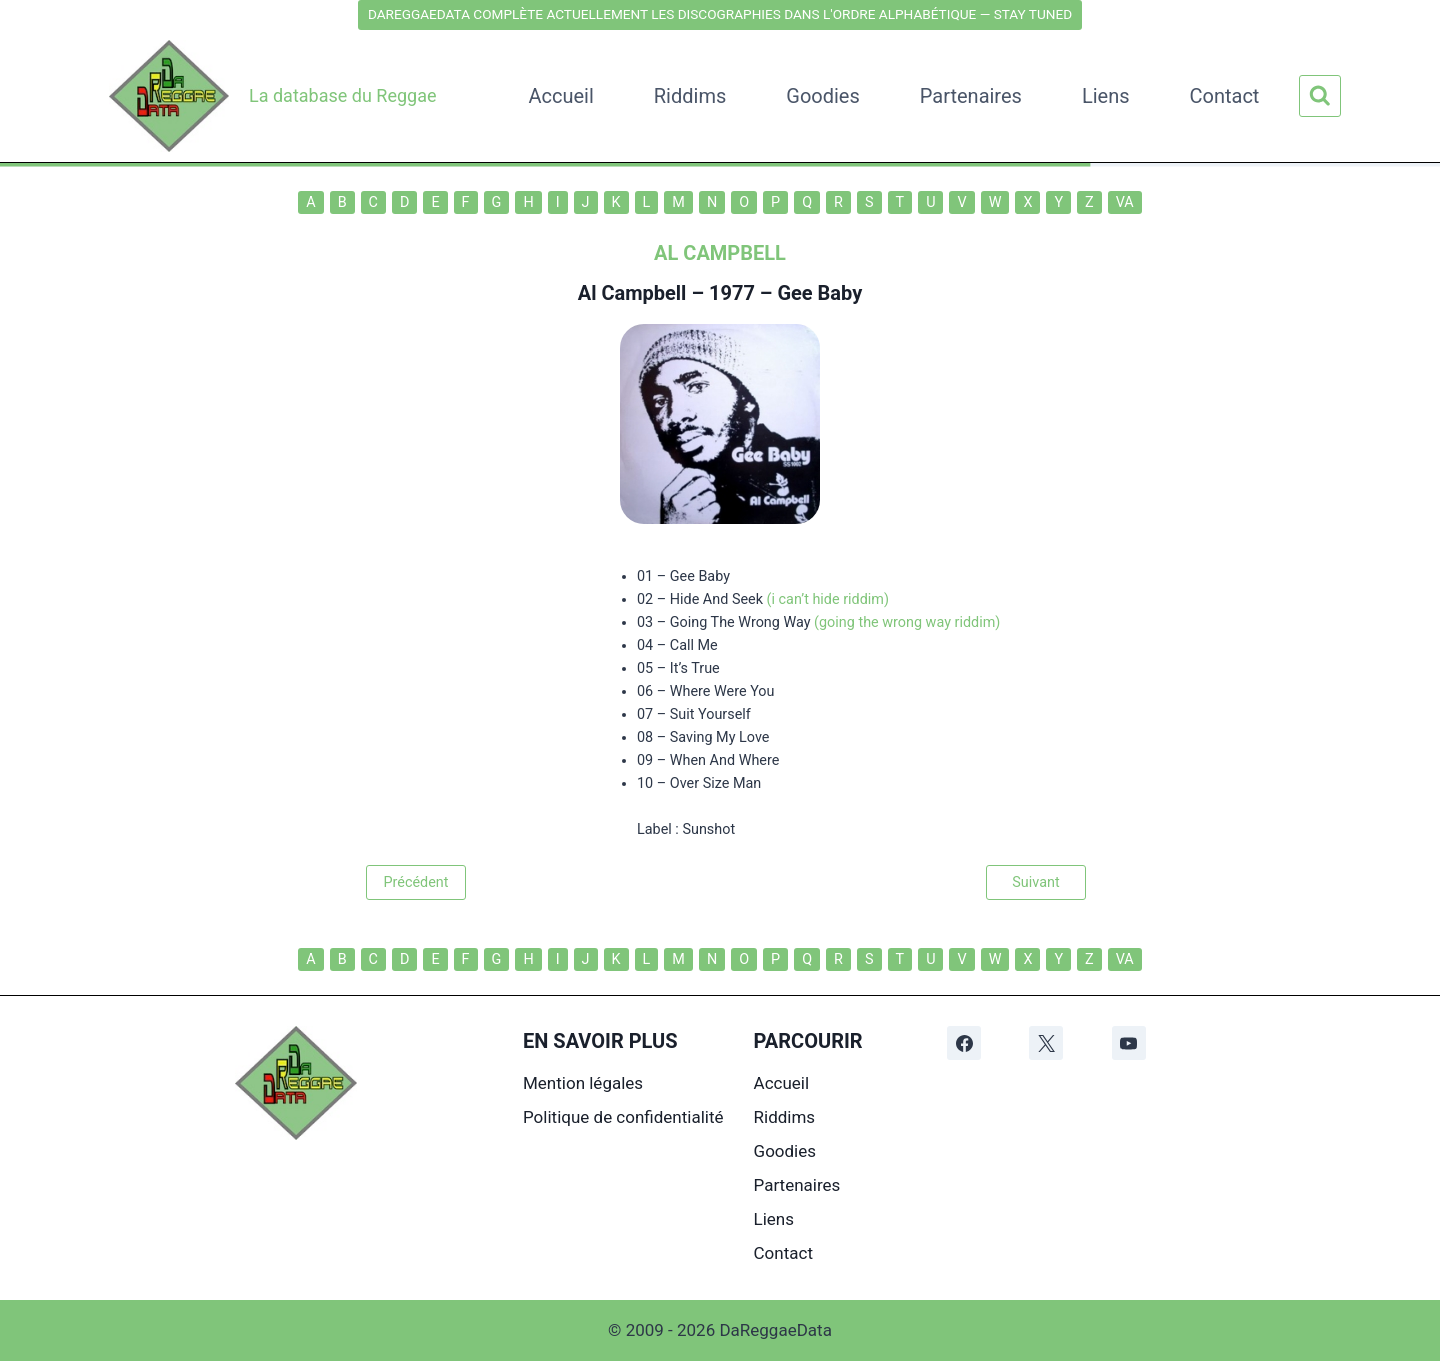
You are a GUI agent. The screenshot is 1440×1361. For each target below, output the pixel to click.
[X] (1046, 1043)
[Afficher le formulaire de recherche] (1320, 96)
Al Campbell (632, 293)
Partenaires (971, 96)
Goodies (823, 96)
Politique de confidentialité (623, 1117)
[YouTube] (1129, 1043)
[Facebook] (964, 1043)
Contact (1225, 96)
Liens (1106, 96)
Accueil (560, 96)
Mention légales (583, 1083)
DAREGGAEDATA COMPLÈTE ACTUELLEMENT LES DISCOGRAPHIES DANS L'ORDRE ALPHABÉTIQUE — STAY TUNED (720, 14)
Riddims (690, 96)
